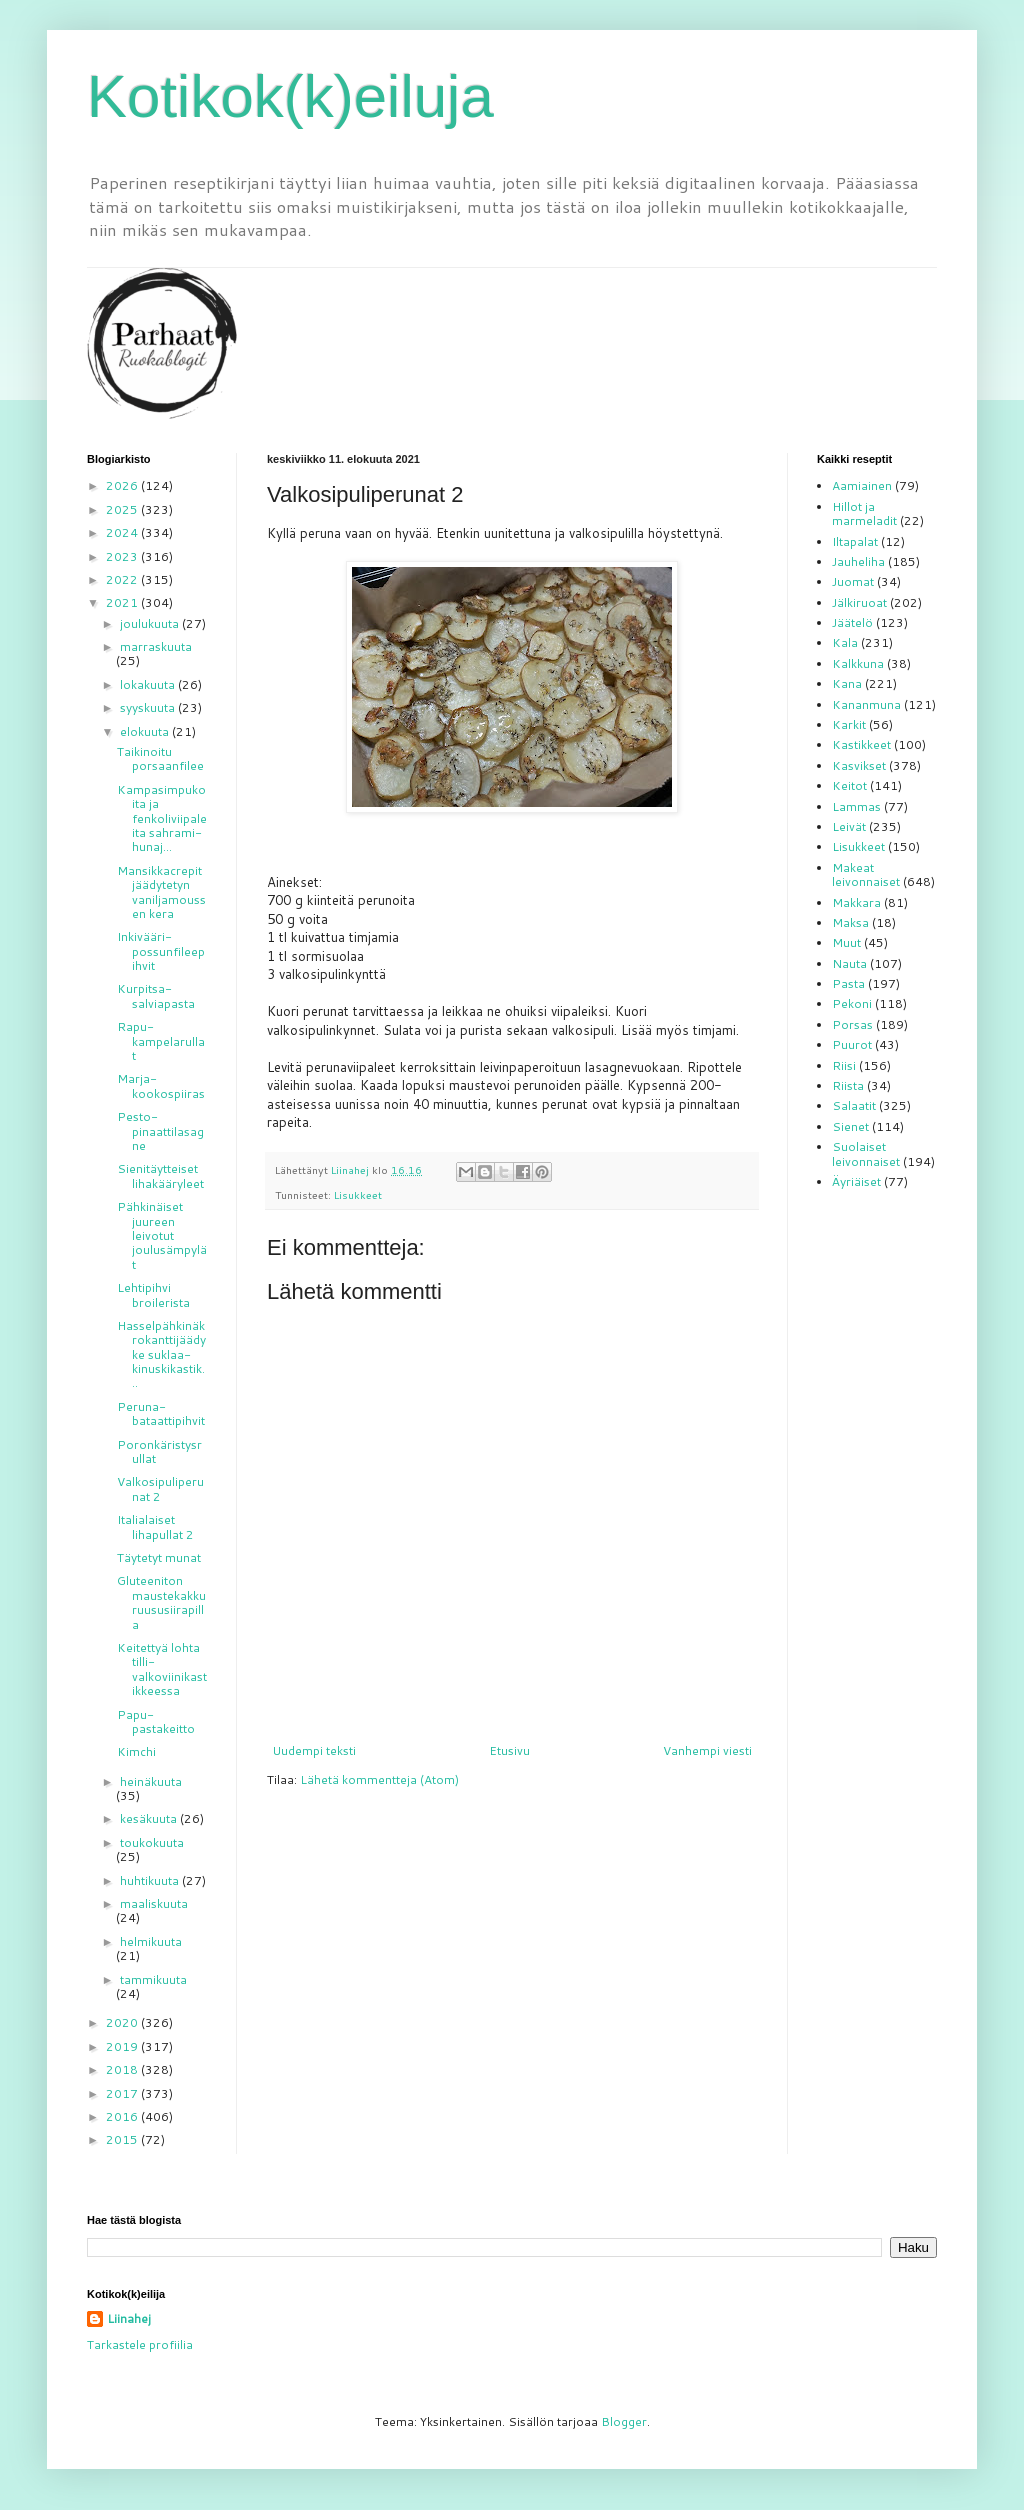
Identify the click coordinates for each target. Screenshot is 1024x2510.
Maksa (850, 922)
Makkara (856, 902)
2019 (123, 2046)
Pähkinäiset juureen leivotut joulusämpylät (162, 1235)
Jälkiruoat (859, 602)
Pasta (848, 983)
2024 (123, 532)
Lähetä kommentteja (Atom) (379, 1779)
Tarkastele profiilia (140, 2344)
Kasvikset (859, 765)
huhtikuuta (151, 1880)
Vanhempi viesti (707, 1750)
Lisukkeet (358, 1194)
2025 (123, 509)
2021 (123, 602)
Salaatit (854, 1105)
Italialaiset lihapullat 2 (155, 1526)
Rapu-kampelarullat (161, 1041)
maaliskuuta (154, 1903)
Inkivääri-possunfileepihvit (161, 951)
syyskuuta (149, 707)
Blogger (624, 2421)
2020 (123, 2022)
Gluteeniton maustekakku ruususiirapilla (161, 1602)
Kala (845, 642)
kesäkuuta (150, 1818)
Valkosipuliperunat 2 (160, 1488)
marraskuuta (156, 646)
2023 (123, 556)
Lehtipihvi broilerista (153, 1294)
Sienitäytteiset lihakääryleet (160, 1175)
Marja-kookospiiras (161, 1085)
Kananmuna (866, 704)
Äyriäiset (856, 1181)
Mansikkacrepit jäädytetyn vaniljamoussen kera (161, 892)
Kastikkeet (861, 744)
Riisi (844, 1065)
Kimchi (136, 1751)
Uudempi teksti (314, 1750)
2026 (123, 485)
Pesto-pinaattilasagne (160, 1131)
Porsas (852, 1024)
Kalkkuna (858, 663)
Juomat (853, 581)
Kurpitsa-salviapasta (156, 995)
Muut (846, 942)
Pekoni (852, 1003)
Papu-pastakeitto (156, 1721)
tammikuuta (153, 1979)
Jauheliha (858, 561)
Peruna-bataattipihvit (161, 1413)
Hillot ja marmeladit (864, 513)
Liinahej (129, 2319)
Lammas (856, 806)
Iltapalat (855, 541)
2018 (123, 2069)
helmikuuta (151, 1941)
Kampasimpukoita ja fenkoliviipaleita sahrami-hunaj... (162, 818)
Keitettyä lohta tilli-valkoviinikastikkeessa (162, 1669)
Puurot (852, 1044)
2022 (123, 579)
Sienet (850, 1126)
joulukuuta (151, 623)
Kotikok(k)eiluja (290, 96)
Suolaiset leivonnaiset (866, 1153)
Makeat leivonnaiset (866, 874)
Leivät (849, 826)
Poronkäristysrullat (159, 1451)
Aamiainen (862, 485)
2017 (123, 2093)
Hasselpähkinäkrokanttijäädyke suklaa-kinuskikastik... (161, 1354)
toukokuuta (152, 1842)
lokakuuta (149, 684)
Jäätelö (852, 622)
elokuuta (146, 731)
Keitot (849, 785)
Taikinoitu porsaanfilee (160, 758)
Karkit (849, 724)
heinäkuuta (151, 1781)
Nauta (849, 963)
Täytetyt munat (159, 1557)
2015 (123, 2139)
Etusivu (509, 1750)
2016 (123, 2116)
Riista (848, 1085)
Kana (847, 683)
